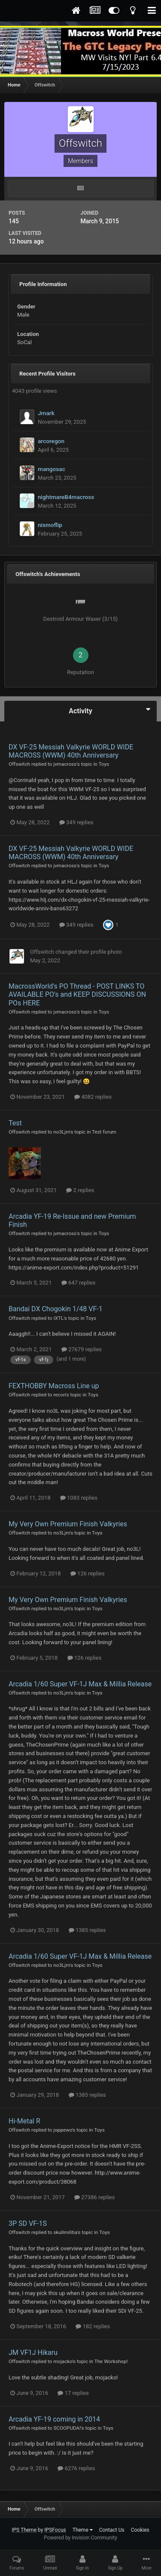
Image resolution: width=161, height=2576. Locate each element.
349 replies (76, 822)
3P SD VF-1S (28, 2223)
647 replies (78, 1282)
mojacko (62, 2361)
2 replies (80, 1190)
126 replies (87, 1573)
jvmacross (64, 764)
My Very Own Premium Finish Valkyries (68, 1524)
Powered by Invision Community (80, 2538)
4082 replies (93, 1097)
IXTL (58, 1318)
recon (59, 1395)
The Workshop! (111, 2361)
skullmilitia (65, 2232)
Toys (103, 764)
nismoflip (50, 524)
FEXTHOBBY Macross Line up (54, 1386)
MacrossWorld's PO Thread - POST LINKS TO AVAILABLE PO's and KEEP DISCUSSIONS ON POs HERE (77, 994)
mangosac (51, 468)
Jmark (46, 413)
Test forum (104, 1132)
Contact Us (112, 2530)
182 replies (93, 2326)
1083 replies (78, 1497)
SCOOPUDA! (67, 2428)
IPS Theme (24, 2530)
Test (15, 1123)
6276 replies (76, 2468)
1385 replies (87, 1930)
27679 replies (81, 1349)
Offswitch (19, 764)
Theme (83, 2530)
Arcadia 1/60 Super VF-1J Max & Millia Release (80, 1684)
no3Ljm (61, 1132)
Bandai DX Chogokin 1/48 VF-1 (56, 1309)
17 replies (73, 2393)
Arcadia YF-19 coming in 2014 (54, 2419)
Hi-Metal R (24, 2121)
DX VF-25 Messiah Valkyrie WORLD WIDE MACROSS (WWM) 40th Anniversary (71, 751)
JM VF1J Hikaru (33, 2352)
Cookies (140, 2530)
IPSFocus (55, 2530)
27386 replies (94, 2197)
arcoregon (51, 441)
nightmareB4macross (66, 496)
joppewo (62, 2130)
